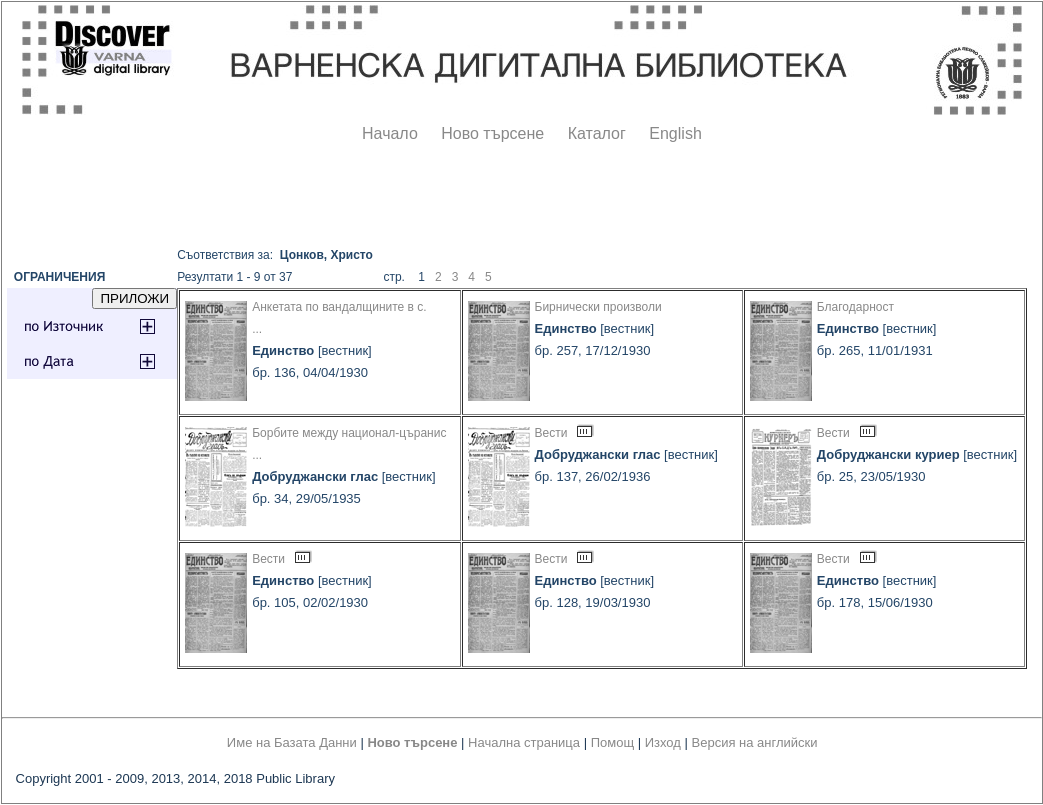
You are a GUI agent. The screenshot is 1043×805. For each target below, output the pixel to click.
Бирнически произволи (598, 307)
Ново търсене (492, 133)
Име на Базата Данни (292, 742)
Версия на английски (755, 742)
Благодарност (855, 307)
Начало (390, 133)
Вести (551, 433)
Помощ (612, 742)
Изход (663, 742)
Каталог (597, 133)
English (675, 133)
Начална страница (524, 742)
